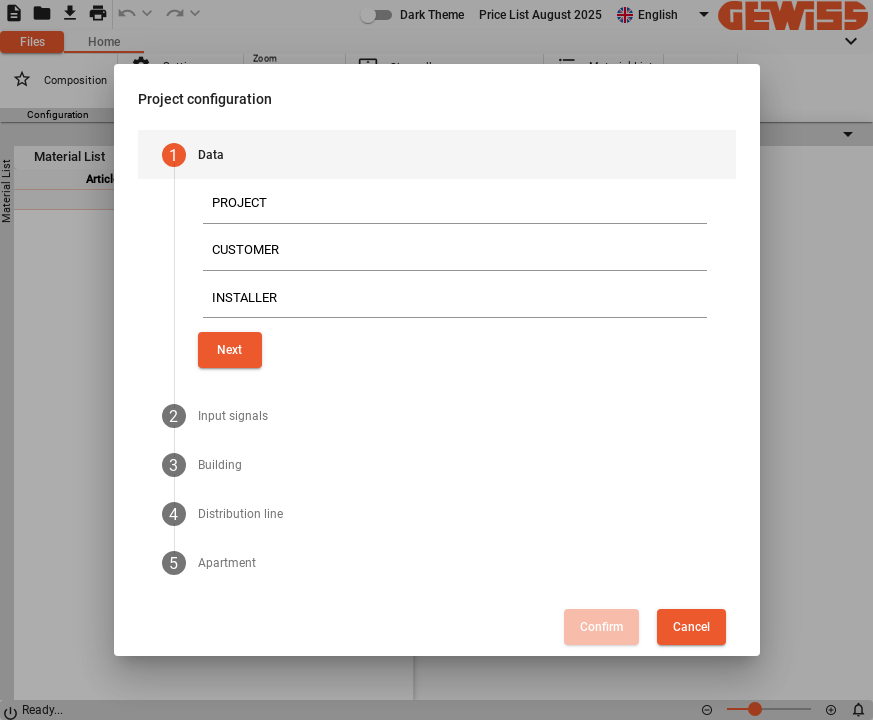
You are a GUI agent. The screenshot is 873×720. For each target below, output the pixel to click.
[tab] (437, 154)
